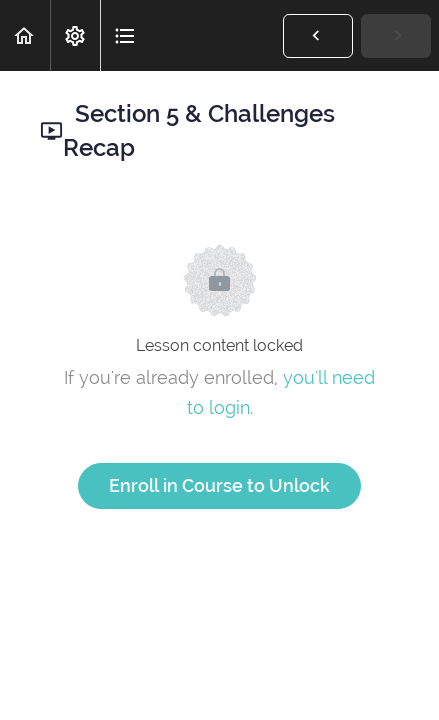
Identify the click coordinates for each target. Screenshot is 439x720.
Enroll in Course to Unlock (219, 485)
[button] (25, 35)
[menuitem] (75, 35)
